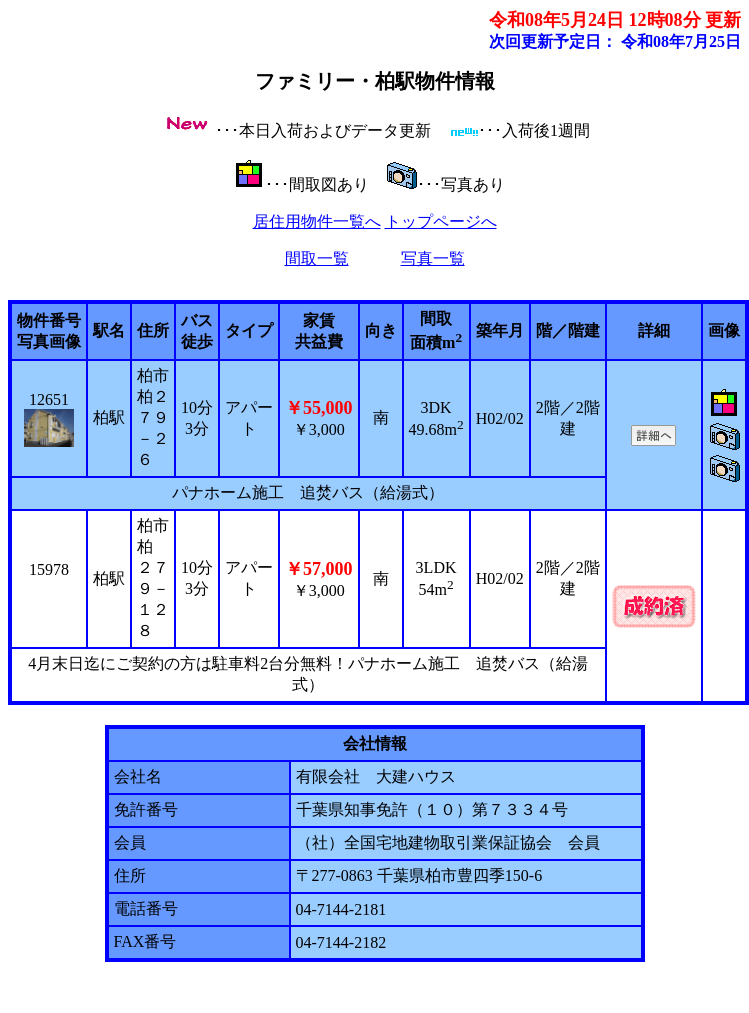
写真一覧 (433, 258)
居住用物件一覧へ (317, 221)
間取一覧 (317, 258)
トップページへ (441, 221)
